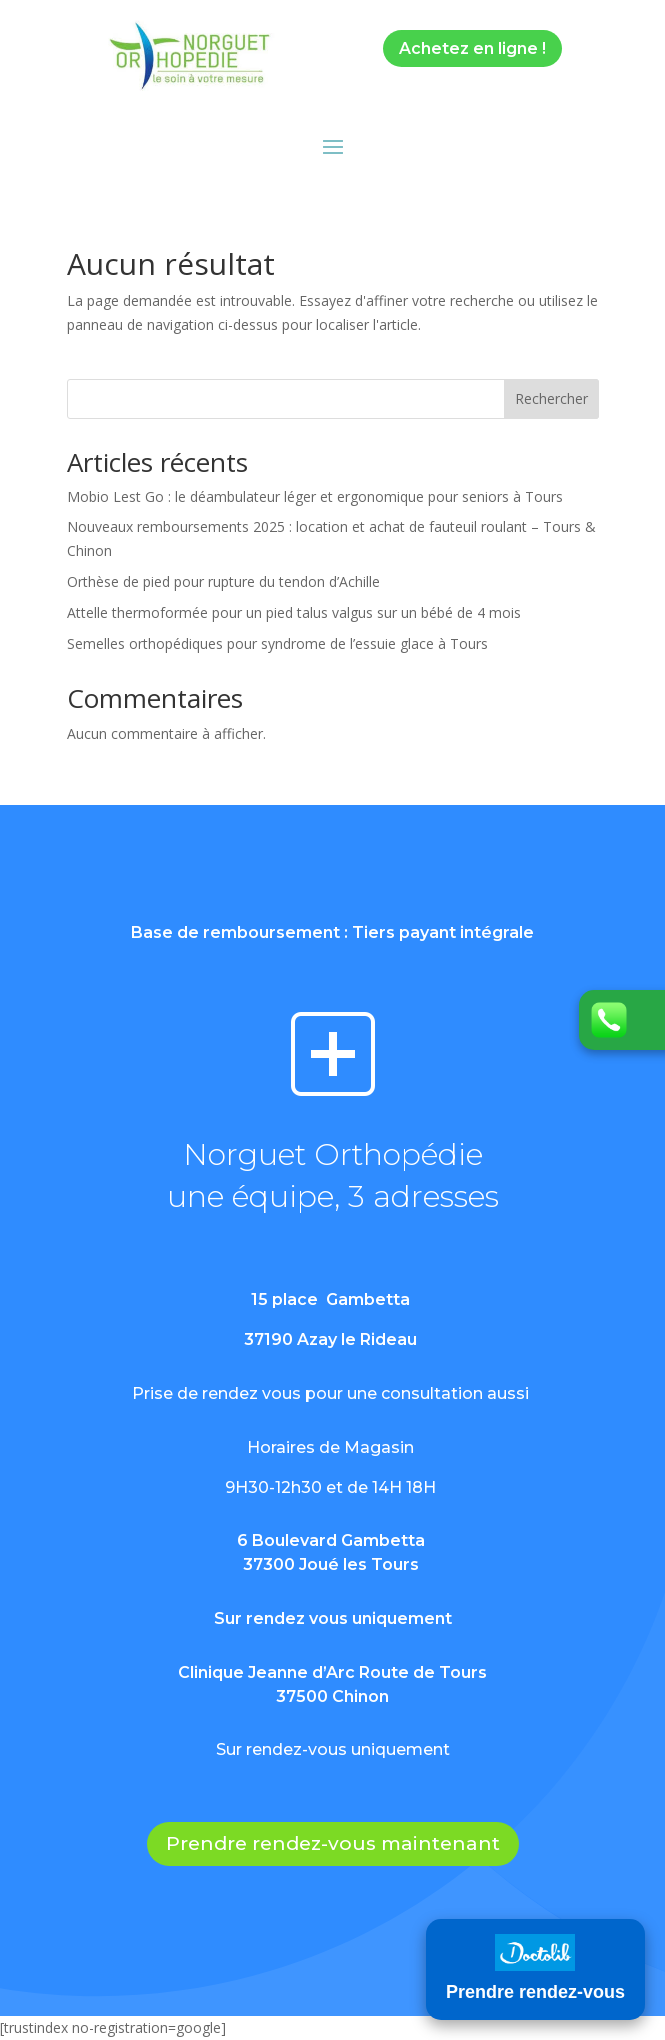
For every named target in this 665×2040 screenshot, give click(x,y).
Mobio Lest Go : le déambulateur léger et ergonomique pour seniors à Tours (315, 496)
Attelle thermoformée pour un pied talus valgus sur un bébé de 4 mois (294, 612)
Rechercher (551, 398)
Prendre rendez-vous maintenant (333, 1843)
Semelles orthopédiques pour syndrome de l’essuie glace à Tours (277, 643)
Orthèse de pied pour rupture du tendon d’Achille (223, 581)
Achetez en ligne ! (472, 48)
